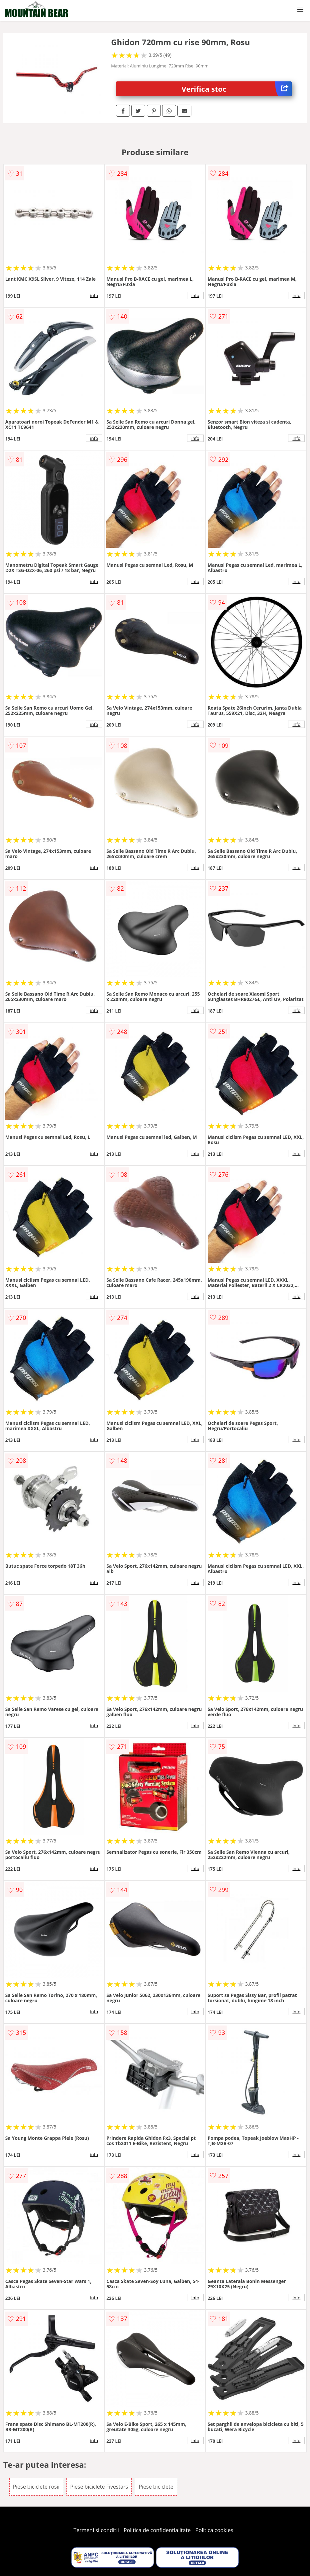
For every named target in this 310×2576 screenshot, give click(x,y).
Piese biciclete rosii (36, 2486)
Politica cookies (214, 2530)
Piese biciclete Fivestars (99, 2486)
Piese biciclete (156, 2486)
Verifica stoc (236, 88)
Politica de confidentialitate (157, 2530)
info (94, 295)
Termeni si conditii (96, 2530)
